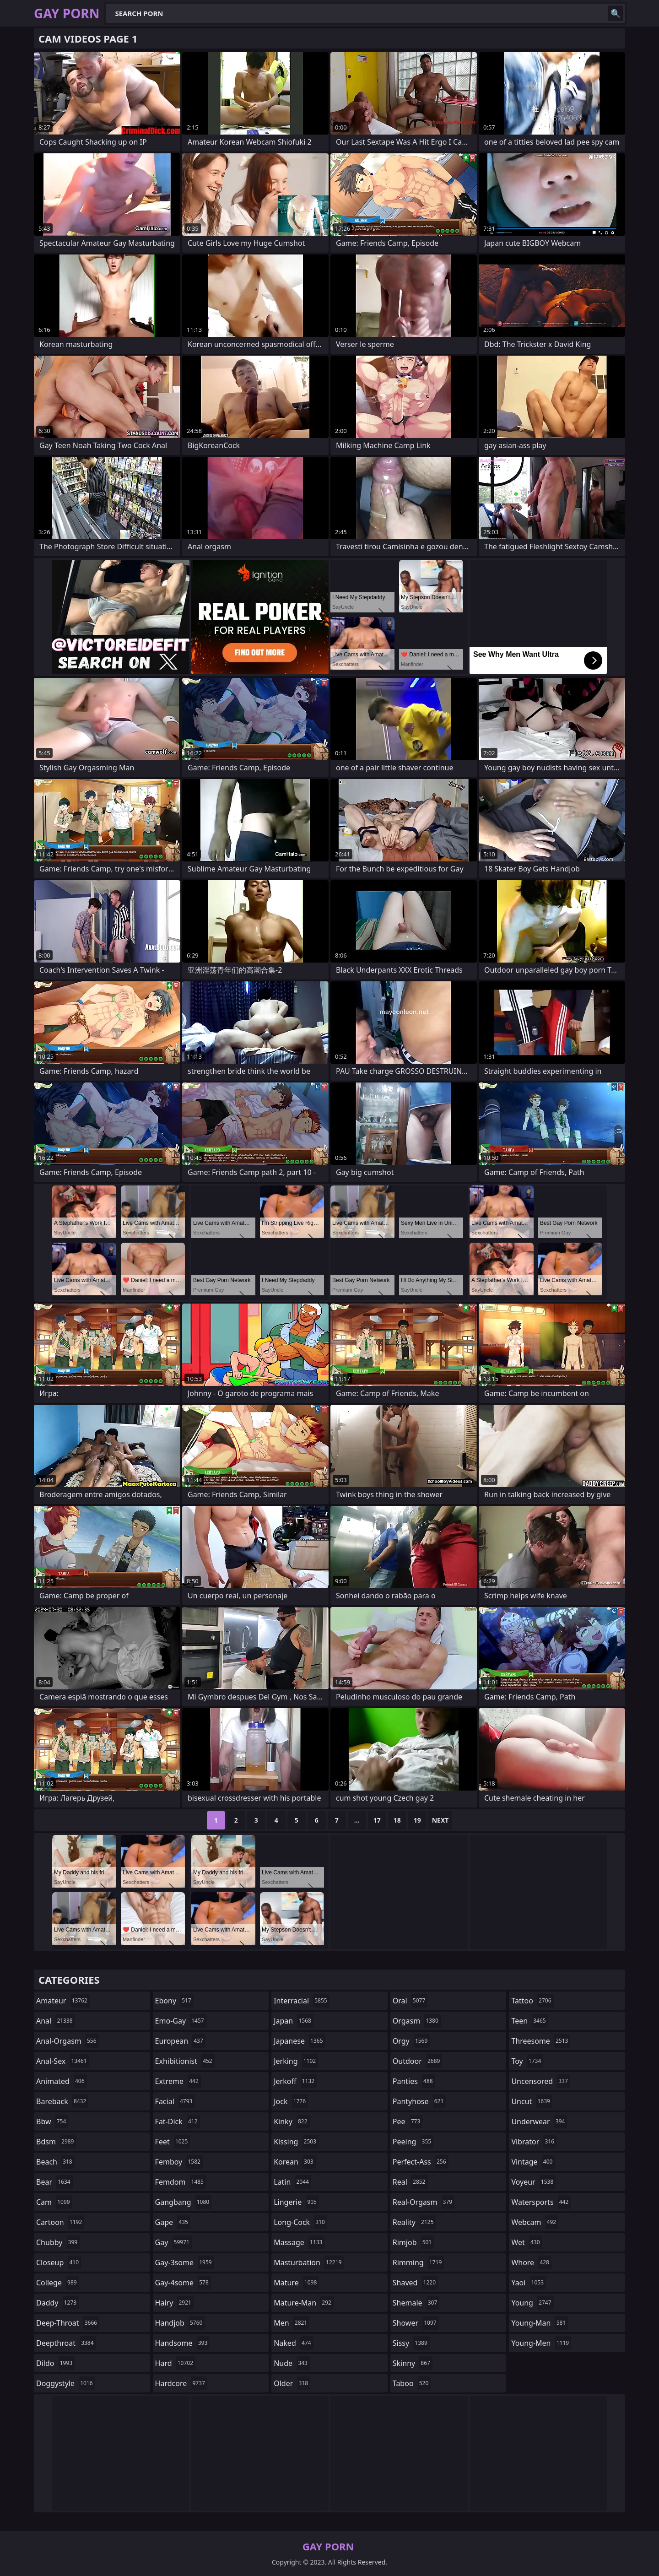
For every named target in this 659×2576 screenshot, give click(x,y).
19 (417, 1820)
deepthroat (66, 2343)
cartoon (60, 2222)
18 (397, 1820)
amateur (63, 2001)
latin (292, 2182)
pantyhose (419, 2101)
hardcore (181, 2383)
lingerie (296, 2202)
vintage (533, 2162)
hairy (174, 2303)
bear (54, 2182)
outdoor (418, 2061)
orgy (411, 2041)
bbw (52, 2121)
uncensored (540, 2081)
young (532, 2303)
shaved (415, 2282)
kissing (296, 2141)
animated (61, 2081)
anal (55, 2021)
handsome (182, 2343)
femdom (180, 2182)
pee (407, 2121)
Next (440, 1820)
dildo (55, 2363)
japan (293, 2021)
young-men (541, 2343)
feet (172, 2141)
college (57, 2282)
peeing (413, 2141)
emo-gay (180, 2021)
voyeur (533, 2182)
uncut (531, 2101)
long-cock (300, 2222)
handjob (180, 2323)
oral (410, 2001)
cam (54, 2202)
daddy (57, 2303)
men (291, 2323)
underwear (539, 2121)
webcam (534, 2222)
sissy (411, 2343)
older (292, 2383)
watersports (541, 2202)
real (410, 2182)
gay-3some (184, 2262)
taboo (412, 2383)
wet (526, 2242)
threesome (540, 2041)
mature (296, 2282)
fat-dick (177, 2121)
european (180, 2041)
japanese (299, 2041)
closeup (58, 2262)
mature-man (304, 2303)
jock (291, 2101)
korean (295, 2162)
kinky (291, 2121)
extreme (178, 2081)
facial (175, 2101)
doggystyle (65, 2383)
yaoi (528, 2282)
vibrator (533, 2141)
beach (55, 2162)
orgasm (417, 2021)
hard (175, 2363)
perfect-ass (420, 2162)
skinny (412, 2363)
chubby (58, 2242)
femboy (179, 2162)
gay (173, 2242)
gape (172, 2222)
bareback (62, 2101)
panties (414, 2081)
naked (293, 2343)
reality (414, 2222)
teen (529, 2021)
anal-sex (62, 2061)
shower (416, 2323)
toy (527, 2061)
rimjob (413, 2242)
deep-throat (67, 2323)
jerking (296, 2061)
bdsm (56, 2141)
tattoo (532, 2001)
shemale (416, 2303)
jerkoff (295, 2081)
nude (292, 2363)
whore (531, 2262)
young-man (539, 2323)
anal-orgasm (67, 2041)
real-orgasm (423, 2202)
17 (377, 1820)
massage (299, 2242)
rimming (418, 2262)
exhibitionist (185, 2061)
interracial (302, 2001)
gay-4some (183, 2282)
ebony (174, 2001)
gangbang (183, 2202)
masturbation (309, 2262)
